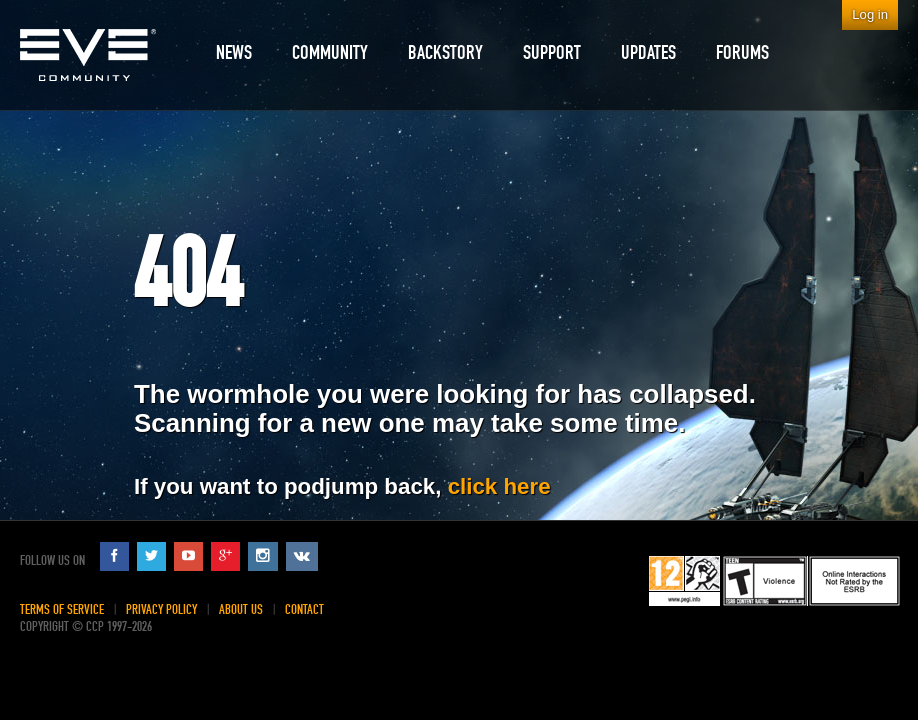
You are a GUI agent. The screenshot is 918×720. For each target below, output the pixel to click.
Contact (304, 609)
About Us (241, 609)
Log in (870, 14)
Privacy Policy (161, 609)
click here (499, 486)
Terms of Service (62, 609)
